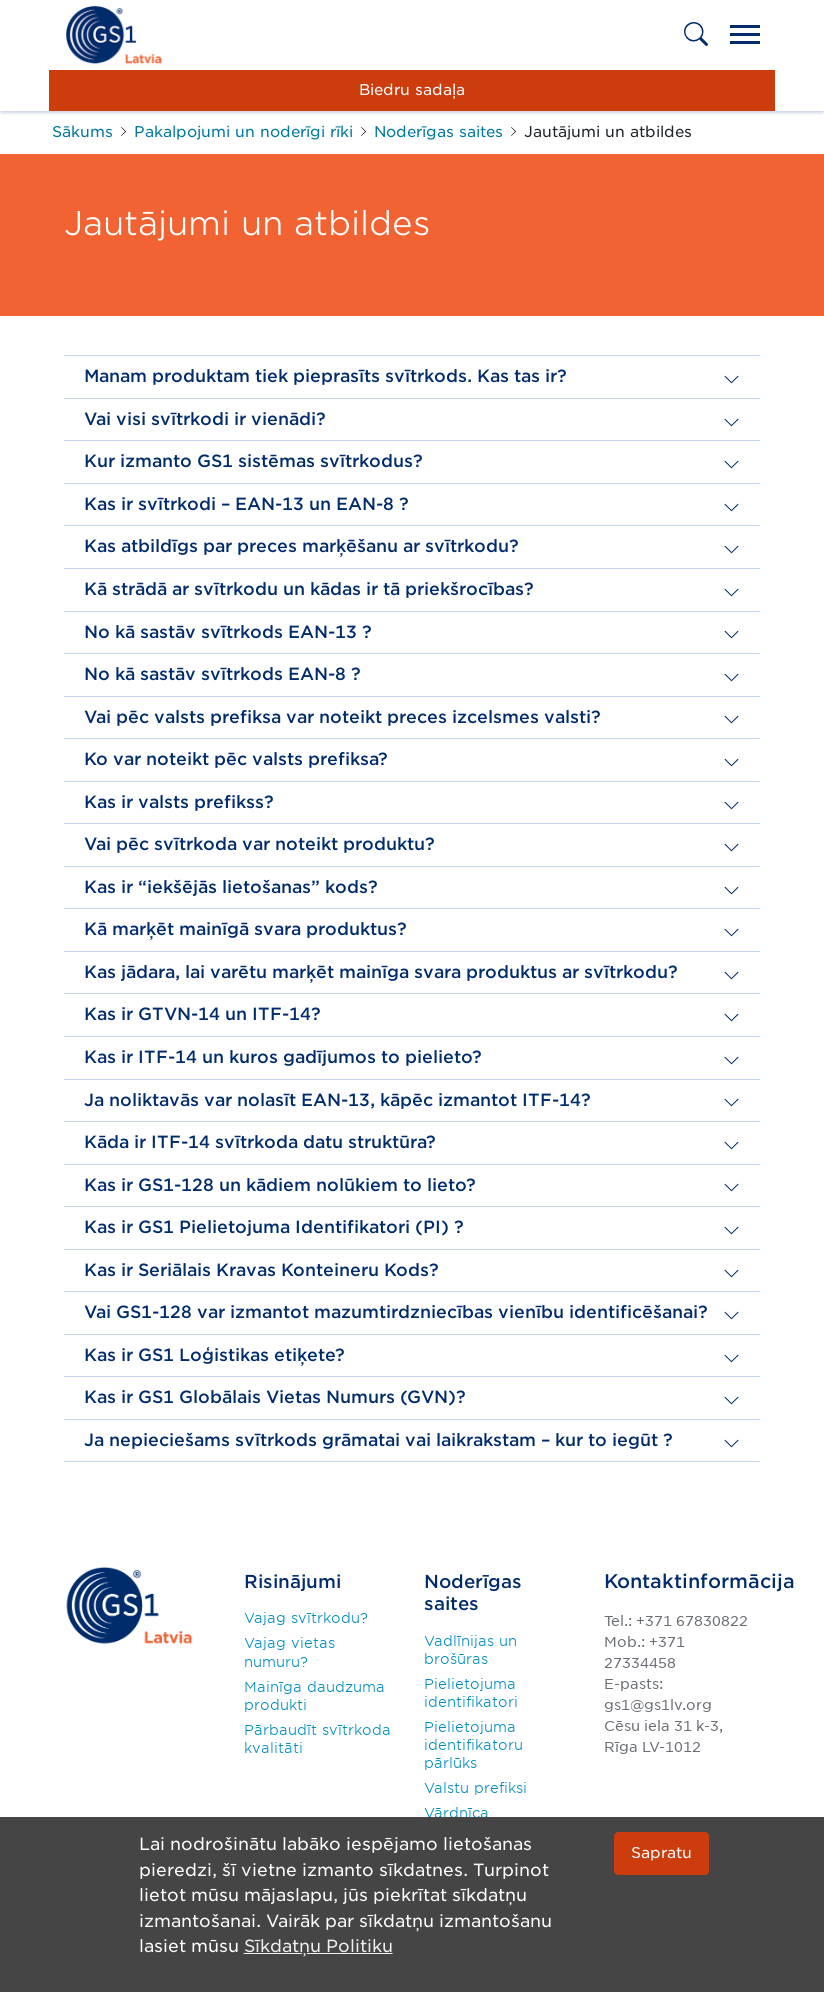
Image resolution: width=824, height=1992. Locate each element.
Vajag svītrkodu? (306, 1618)
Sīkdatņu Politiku (318, 1947)
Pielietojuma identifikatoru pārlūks (473, 1745)
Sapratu (661, 1852)
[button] (412, 376)
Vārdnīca (456, 1813)
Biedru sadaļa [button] (412, 89)
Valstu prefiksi (475, 1788)
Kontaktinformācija (699, 1581)
